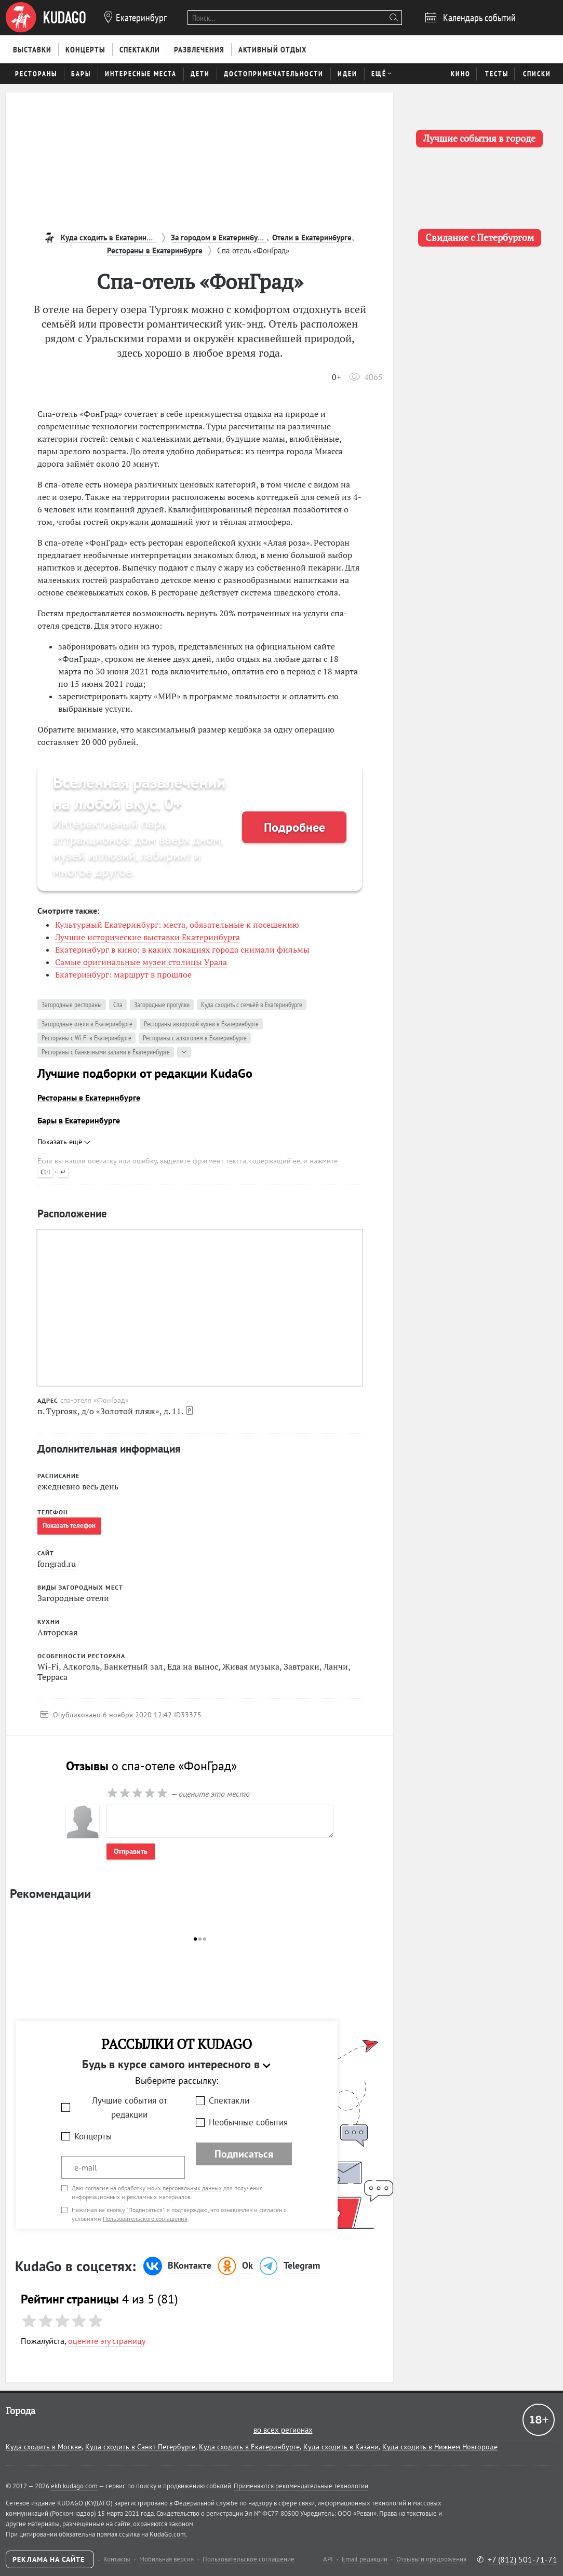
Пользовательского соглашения (145, 2218)
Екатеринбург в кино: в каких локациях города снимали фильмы (182, 949)
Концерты (93, 2136)
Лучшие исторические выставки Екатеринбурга (147, 937)
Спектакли (229, 2100)
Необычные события (248, 2122)
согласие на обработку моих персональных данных (153, 2188)
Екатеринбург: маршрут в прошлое (123, 974)
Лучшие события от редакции (129, 2107)
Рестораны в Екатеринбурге (88, 1097)
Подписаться (244, 2154)
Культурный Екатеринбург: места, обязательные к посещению (177, 924)
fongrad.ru (56, 1563)
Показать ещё (63, 1141)
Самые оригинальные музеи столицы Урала (141, 962)
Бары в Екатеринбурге (78, 1120)
